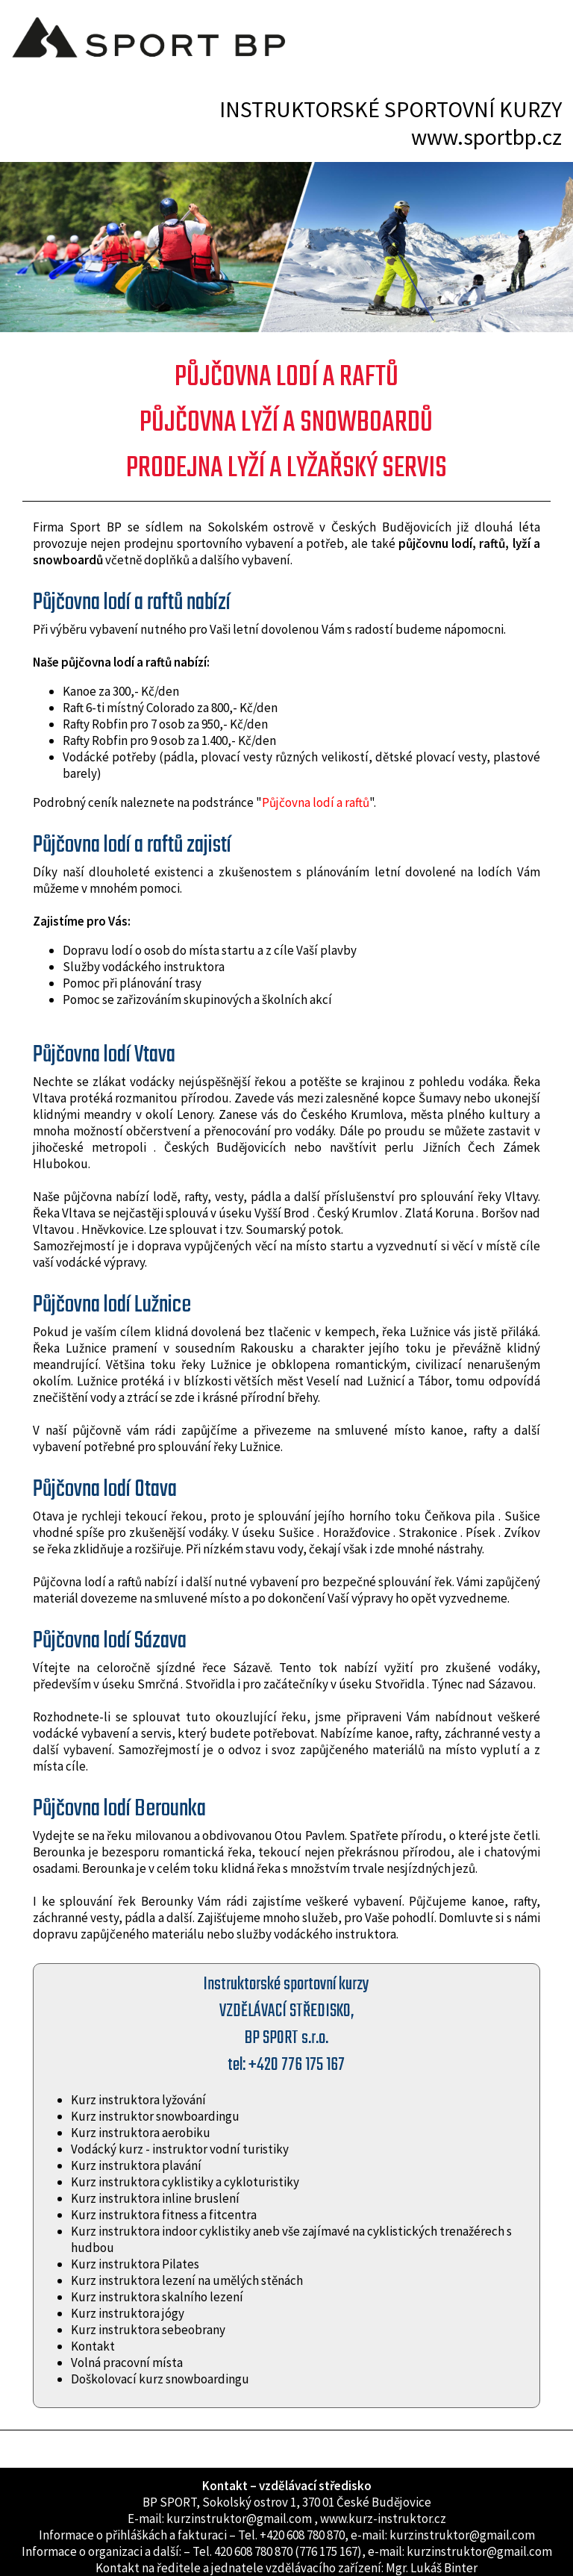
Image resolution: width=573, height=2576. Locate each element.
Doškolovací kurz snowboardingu (160, 2379)
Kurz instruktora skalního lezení (157, 2297)
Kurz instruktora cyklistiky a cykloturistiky (185, 2182)
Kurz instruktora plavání (136, 2165)
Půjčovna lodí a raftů (315, 802)
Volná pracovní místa (127, 2362)
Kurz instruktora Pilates (135, 2264)
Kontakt (93, 2346)
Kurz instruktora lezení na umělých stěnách (187, 2280)
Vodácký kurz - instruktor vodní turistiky (180, 2149)
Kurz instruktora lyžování (138, 2100)
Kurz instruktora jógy (127, 2313)
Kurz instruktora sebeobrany (148, 2329)
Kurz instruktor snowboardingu (155, 2116)
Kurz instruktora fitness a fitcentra (164, 2215)
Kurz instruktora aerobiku (140, 2132)
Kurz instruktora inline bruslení (155, 2198)
